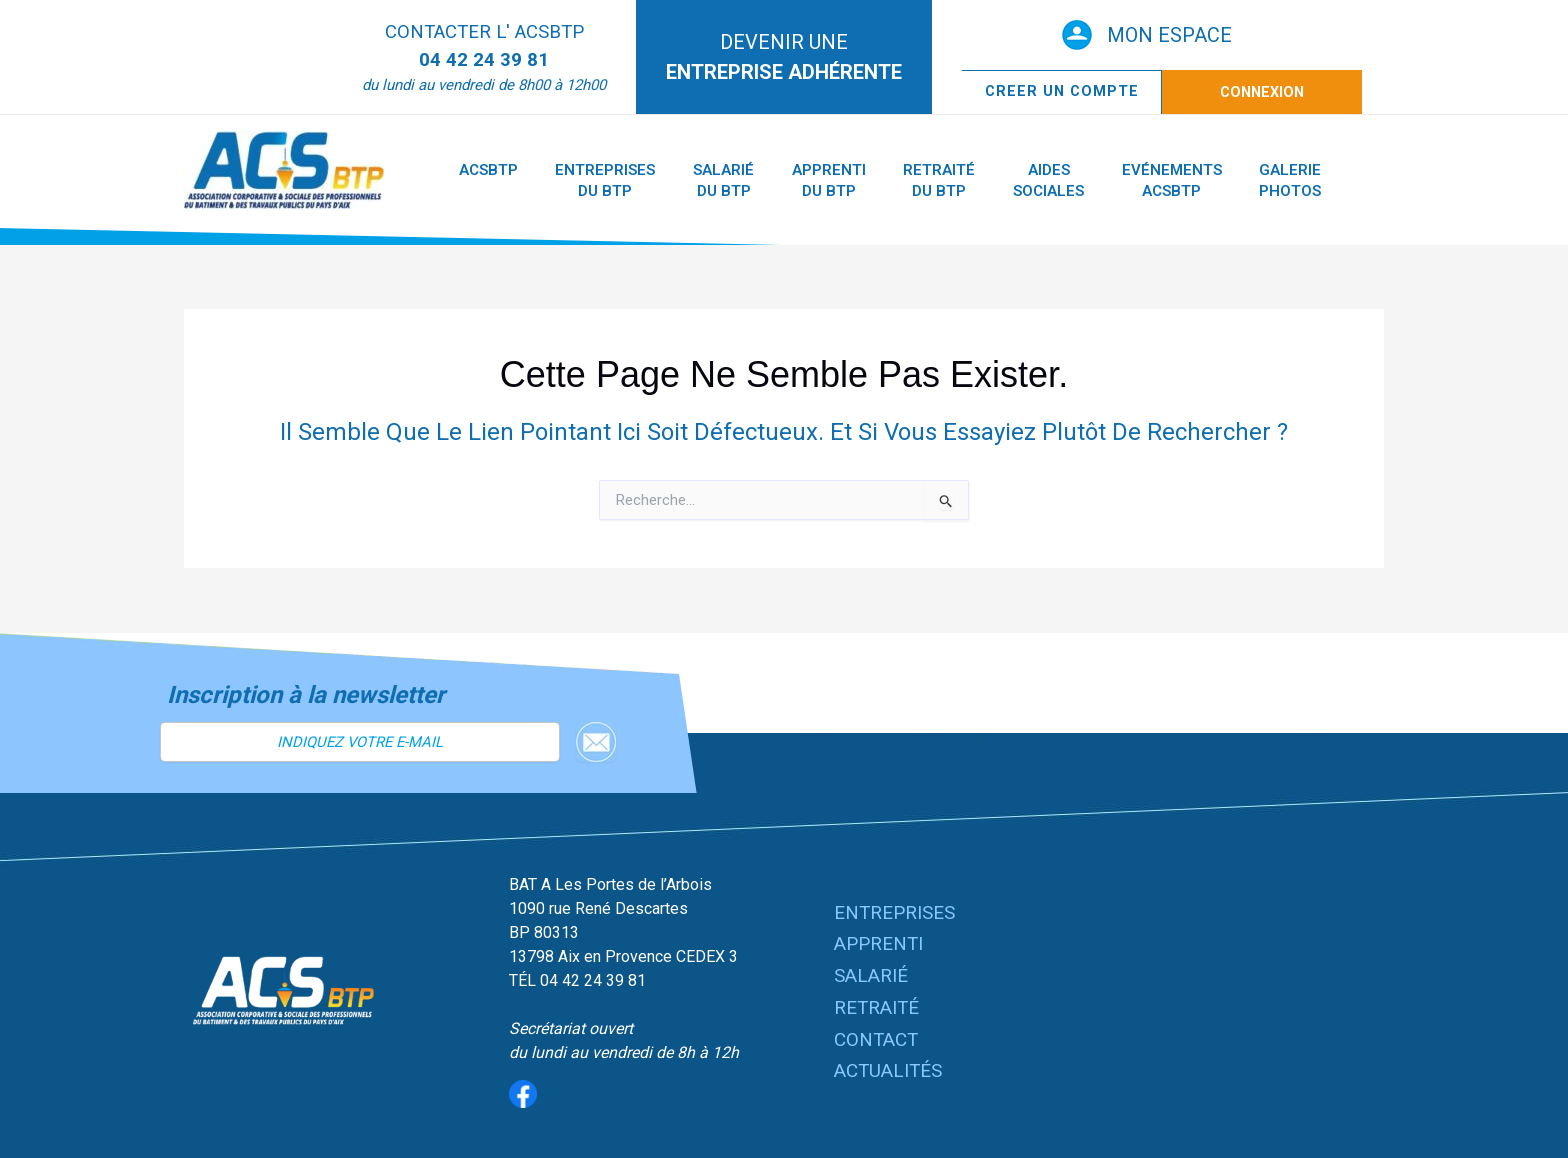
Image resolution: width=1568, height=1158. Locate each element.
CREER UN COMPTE (1062, 91)
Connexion (1262, 92)
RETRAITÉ (878, 1004)
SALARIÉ (872, 975)
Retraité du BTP (887, 180)
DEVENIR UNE (784, 57)
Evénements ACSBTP (1096, 180)
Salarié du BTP (694, 180)
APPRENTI (879, 946)
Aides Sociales (984, 180)
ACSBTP (482, 170)
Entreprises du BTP (588, 180)
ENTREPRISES (895, 917)
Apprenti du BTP (788, 180)
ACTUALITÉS (890, 1061)
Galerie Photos (1203, 180)
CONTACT (877, 1032)
